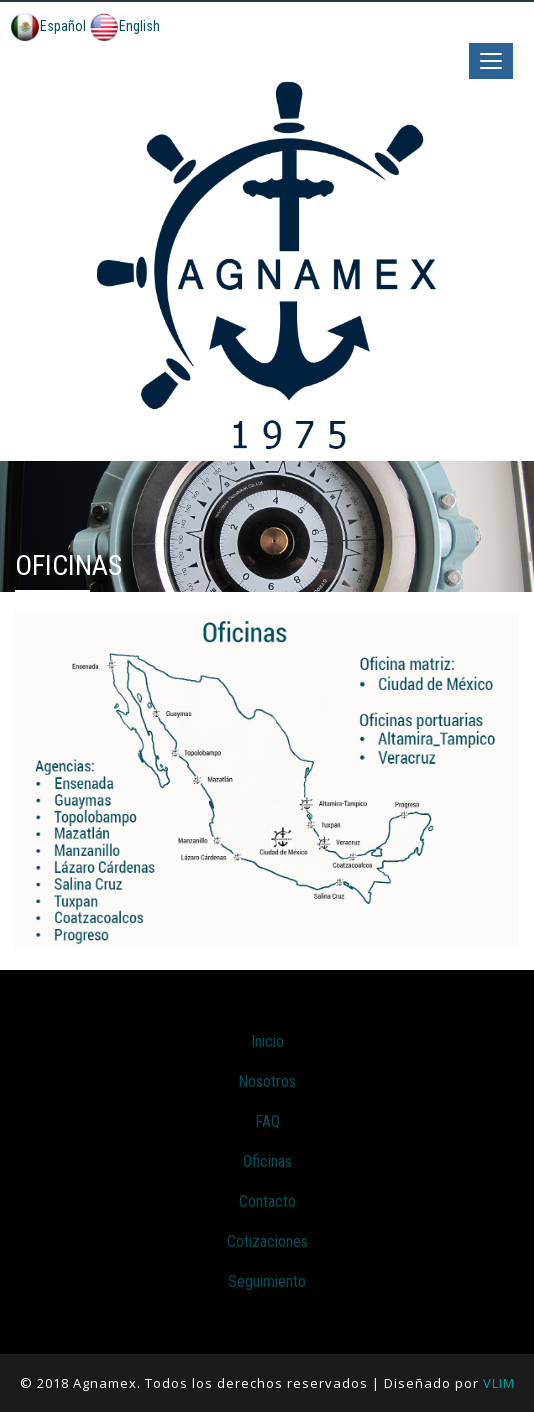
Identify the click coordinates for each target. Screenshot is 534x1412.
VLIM (499, 1383)
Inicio (267, 1041)
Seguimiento (267, 1281)
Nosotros (267, 1081)
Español (48, 26)
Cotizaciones (267, 1241)
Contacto (267, 1201)
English (124, 26)
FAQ (267, 1121)
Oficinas (267, 1161)
